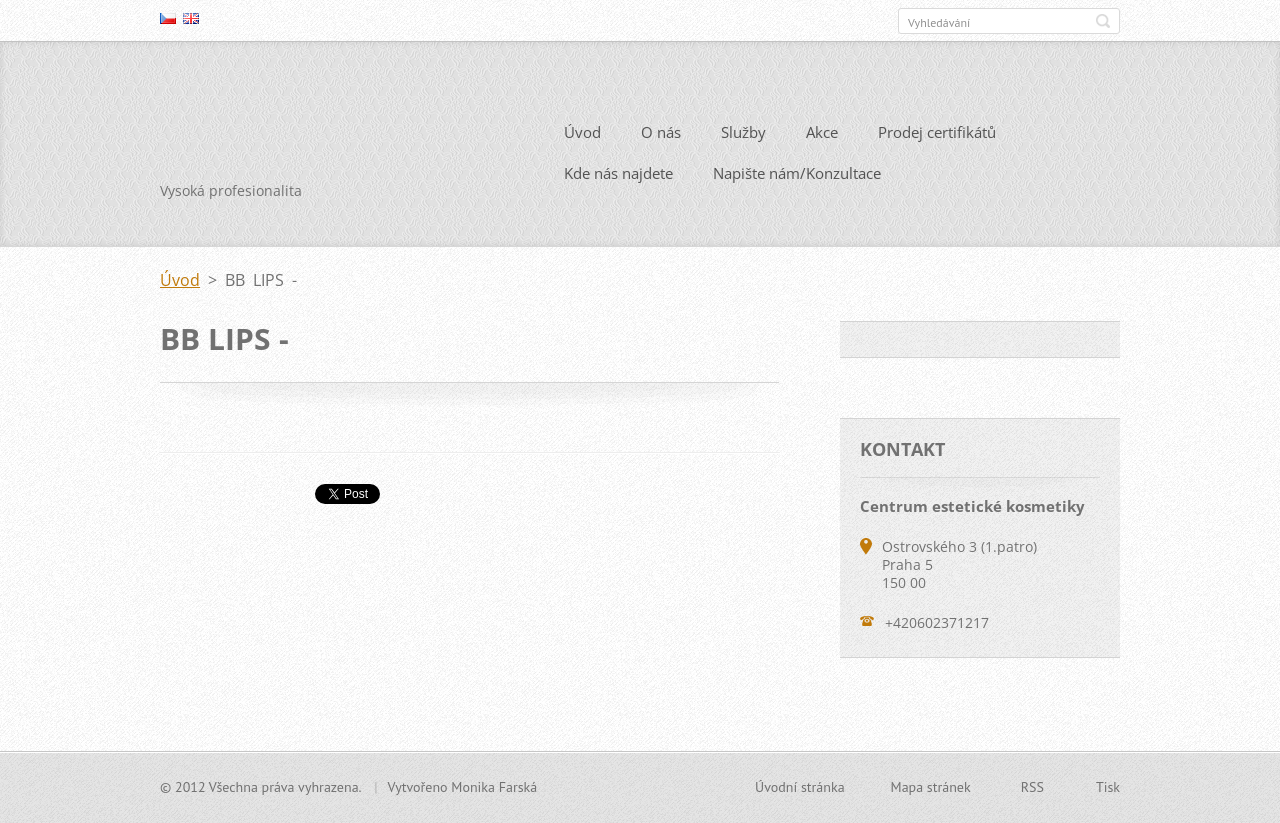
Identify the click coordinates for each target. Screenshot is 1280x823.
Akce (822, 132)
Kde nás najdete (618, 173)
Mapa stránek (931, 787)
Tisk (1108, 787)
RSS (1032, 787)
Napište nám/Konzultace (797, 173)
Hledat (1103, 21)
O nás (661, 132)
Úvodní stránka (800, 787)
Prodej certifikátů (937, 132)
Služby (743, 132)
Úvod (582, 132)
